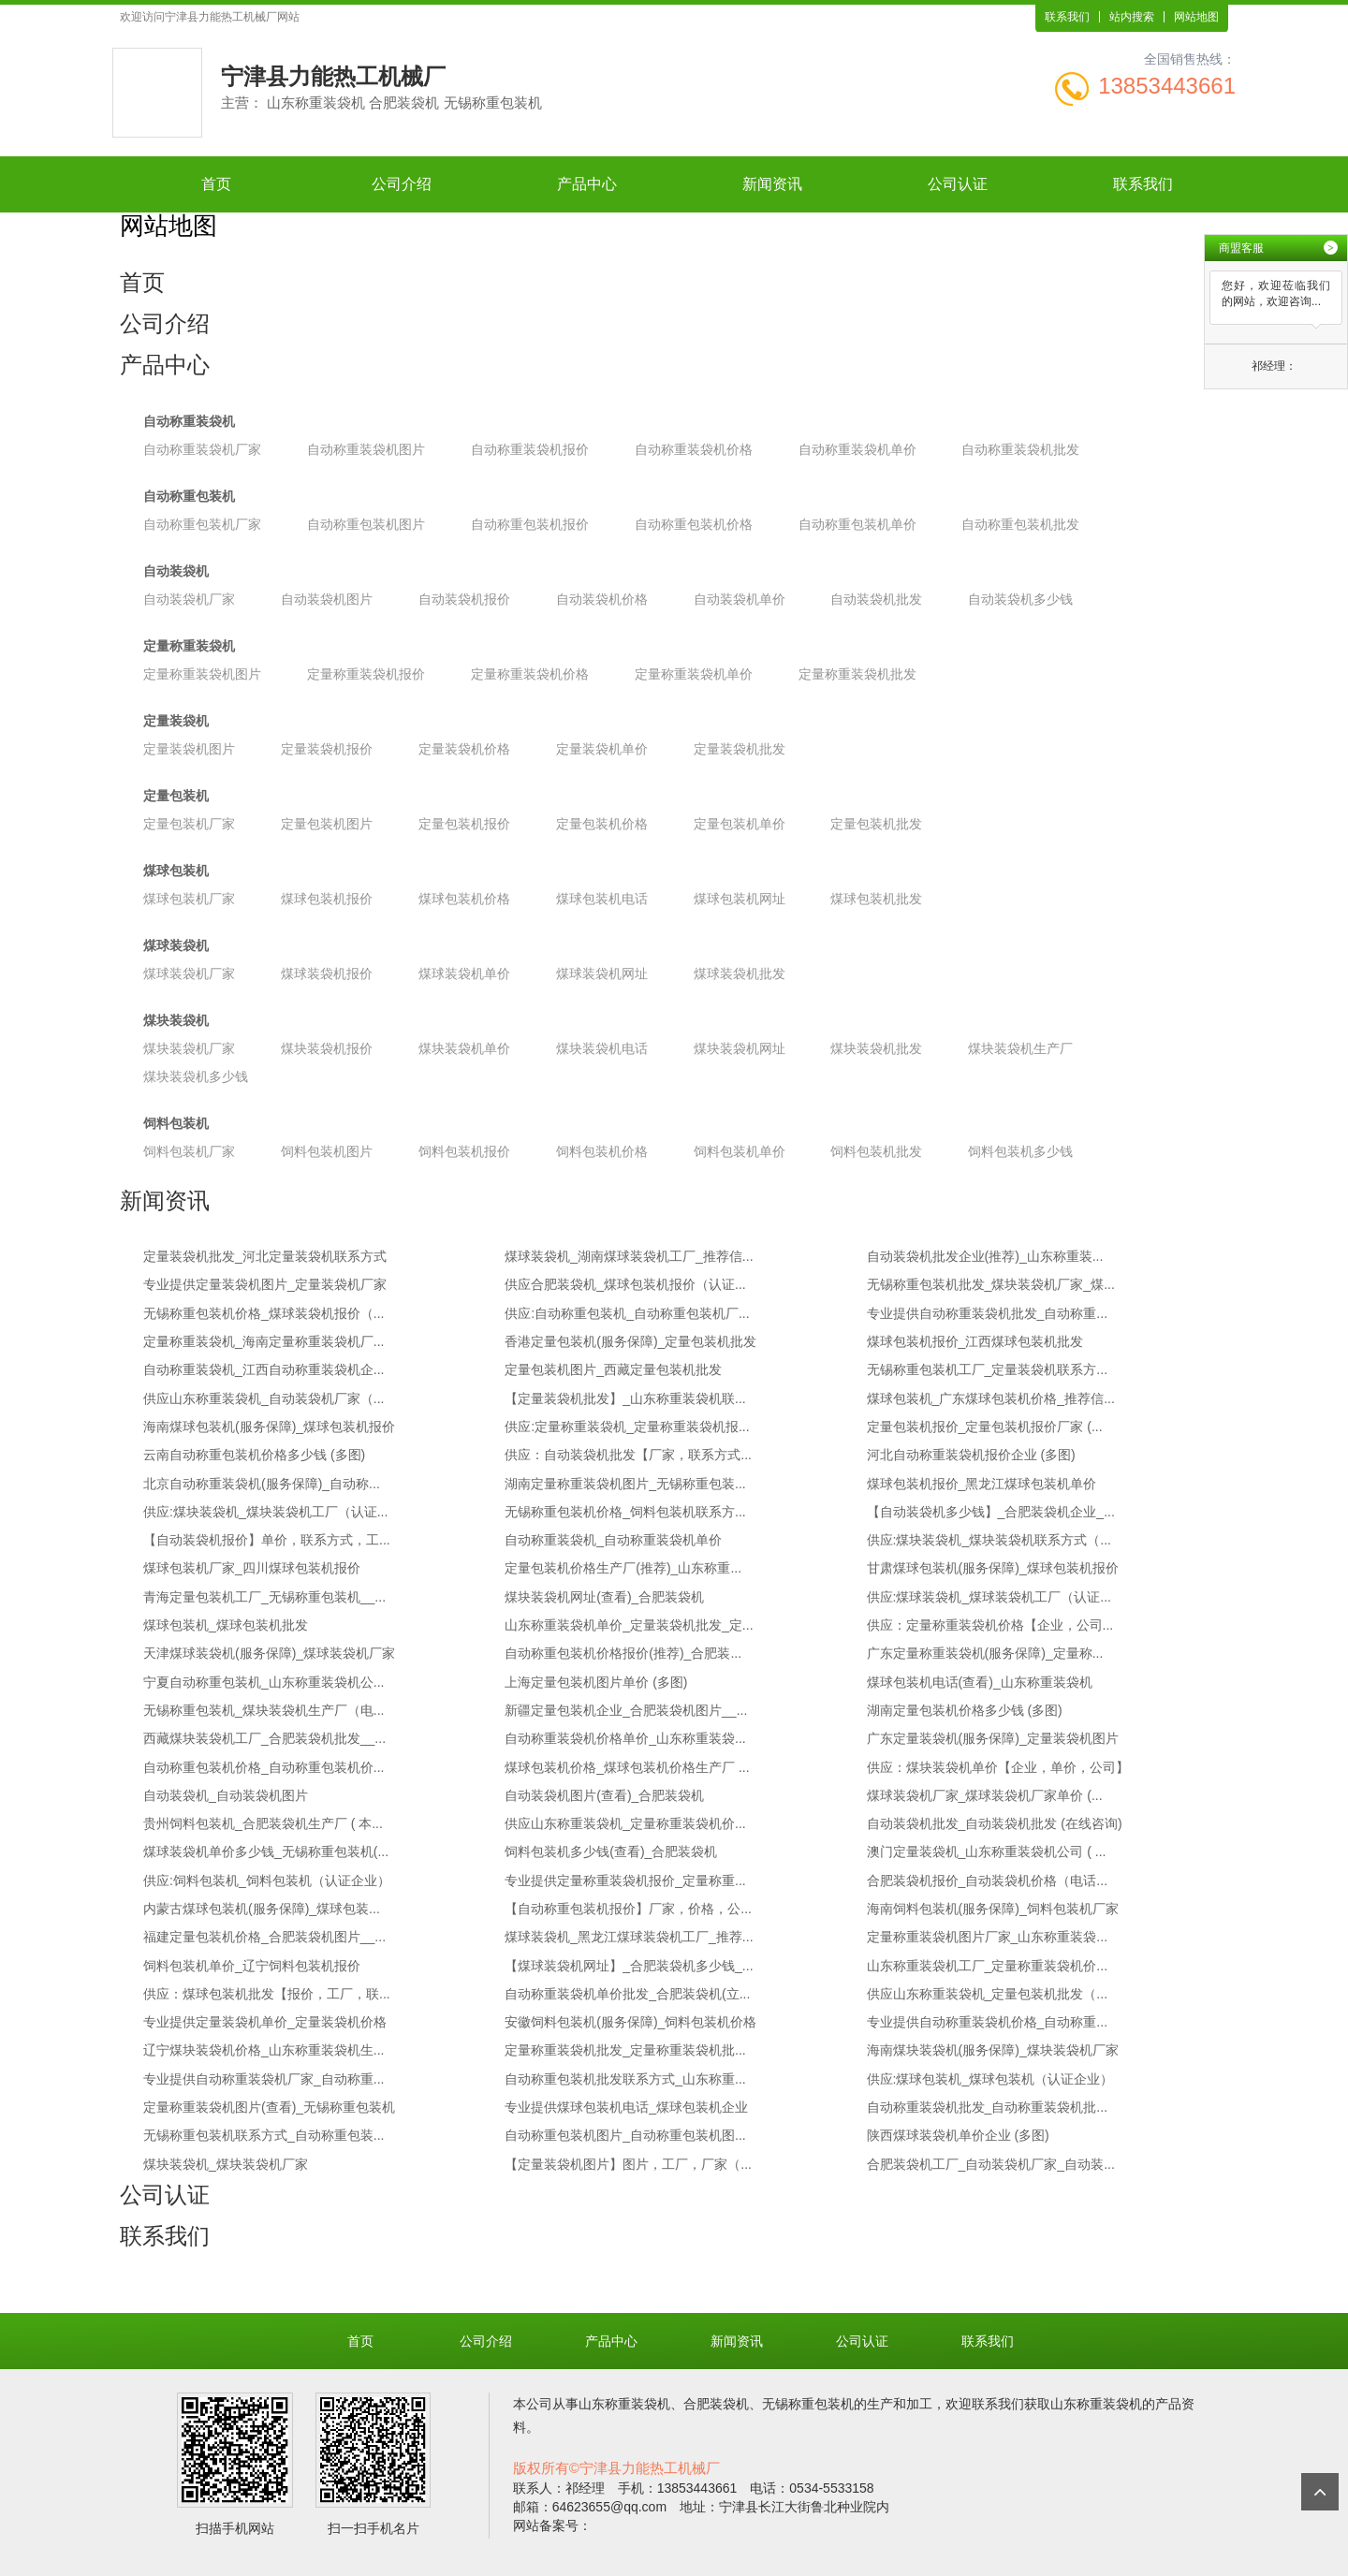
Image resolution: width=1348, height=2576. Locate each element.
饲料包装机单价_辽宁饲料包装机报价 (251, 1965)
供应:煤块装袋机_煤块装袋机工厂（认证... (265, 1511)
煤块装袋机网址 (739, 1048)
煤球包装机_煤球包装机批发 (225, 1624)
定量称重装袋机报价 (366, 673)
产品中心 (587, 184)
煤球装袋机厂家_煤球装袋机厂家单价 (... (985, 1795)
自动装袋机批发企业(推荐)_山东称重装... (985, 1256)
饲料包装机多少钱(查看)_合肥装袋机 (611, 1851)
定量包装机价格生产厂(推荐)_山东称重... (623, 1567)
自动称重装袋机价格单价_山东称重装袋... (625, 1738)
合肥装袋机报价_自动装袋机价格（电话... (987, 1880)
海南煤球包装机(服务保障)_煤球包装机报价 (269, 1426)
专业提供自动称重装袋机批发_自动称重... (987, 1313)
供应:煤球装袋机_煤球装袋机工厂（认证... (989, 1596)
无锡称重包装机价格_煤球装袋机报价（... (263, 1313)
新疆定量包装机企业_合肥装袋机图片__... (626, 1710)
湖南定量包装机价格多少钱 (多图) (964, 1710)
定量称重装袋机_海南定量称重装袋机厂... (263, 1341)
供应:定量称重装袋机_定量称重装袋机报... (627, 1426)
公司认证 (958, 184)
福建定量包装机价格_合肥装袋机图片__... (264, 1936)
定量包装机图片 (327, 823)
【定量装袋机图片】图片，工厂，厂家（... (628, 2164)
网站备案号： (552, 2525)
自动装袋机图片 (327, 599)
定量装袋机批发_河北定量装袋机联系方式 (265, 1256)
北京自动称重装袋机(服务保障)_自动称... (261, 1483)
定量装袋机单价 (602, 748)
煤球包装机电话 (602, 898)
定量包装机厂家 (189, 823)
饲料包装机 (176, 1123)
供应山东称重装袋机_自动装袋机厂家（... (263, 1398)
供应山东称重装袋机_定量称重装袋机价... (625, 1823)
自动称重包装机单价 (857, 524)
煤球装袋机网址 (602, 973)
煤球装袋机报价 (327, 973)
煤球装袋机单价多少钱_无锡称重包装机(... (265, 1851)
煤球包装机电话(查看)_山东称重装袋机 (979, 1682)
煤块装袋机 (176, 1020)
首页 (216, 184)
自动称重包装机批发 (1020, 524)
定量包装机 (176, 795)
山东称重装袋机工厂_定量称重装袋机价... (987, 1965)
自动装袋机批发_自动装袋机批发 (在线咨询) (994, 1823)
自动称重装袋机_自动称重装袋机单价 (613, 1539)
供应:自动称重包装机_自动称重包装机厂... (627, 1313)
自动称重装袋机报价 (530, 449)
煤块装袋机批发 (876, 1048)
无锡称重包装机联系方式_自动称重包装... (263, 2135)
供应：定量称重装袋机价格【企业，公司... (990, 1624)
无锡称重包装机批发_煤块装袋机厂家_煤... (991, 1284)
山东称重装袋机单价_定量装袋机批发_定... (629, 1624)
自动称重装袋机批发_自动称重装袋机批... (987, 2107)
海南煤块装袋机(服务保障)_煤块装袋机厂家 (993, 2049)
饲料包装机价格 (602, 1151)
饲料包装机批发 (876, 1151)
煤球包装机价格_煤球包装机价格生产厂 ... (627, 1767)
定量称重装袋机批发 (857, 673)
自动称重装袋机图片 (366, 449)
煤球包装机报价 (327, 898)
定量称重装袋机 (189, 645)
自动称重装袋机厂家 (202, 449)
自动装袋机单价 (739, 599)
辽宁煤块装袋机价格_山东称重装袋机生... (263, 2049)
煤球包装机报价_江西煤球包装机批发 (975, 1341)
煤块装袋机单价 (464, 1048)
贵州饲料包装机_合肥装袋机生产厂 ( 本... (263, 1823)
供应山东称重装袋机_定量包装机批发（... (987, 1993)
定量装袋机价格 (464, 748)
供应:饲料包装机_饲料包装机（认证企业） (266, 1880)
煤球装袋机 (176, 945)
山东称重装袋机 (624, 2403)
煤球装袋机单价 (464, 973)
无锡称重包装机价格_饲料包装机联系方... (625, 1511)
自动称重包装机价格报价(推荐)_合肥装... (623, 1653)
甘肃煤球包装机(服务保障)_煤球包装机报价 (993, 1567)
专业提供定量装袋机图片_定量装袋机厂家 (265, 1284)
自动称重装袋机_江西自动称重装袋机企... (263, 1369)
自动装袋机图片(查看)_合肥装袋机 (604, 1795)
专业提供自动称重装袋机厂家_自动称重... (263, 2078)
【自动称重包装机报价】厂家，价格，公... (628, 1908)
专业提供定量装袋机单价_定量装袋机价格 (265, 2021)
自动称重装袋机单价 (857, 449)
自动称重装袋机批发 (1020, 449)
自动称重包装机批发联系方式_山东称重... (625, 2078)
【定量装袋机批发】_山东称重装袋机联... (625, 1398)
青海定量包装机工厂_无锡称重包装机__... (264, 1596)
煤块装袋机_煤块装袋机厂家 (225, 2164)
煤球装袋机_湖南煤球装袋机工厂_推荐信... (629, 1256)
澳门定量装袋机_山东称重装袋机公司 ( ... (986, 1851)
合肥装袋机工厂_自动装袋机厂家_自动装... (991, 2164)
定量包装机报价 (464, 823)
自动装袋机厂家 (189, 599)
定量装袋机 (176, 720)
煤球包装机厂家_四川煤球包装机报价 (251, 1567)
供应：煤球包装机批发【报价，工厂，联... (266, 1993)
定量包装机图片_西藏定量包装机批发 (613, 1369)
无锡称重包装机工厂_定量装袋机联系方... (987, 1369)
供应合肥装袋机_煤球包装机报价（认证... (625, 1284)
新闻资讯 (772, 184)
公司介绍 (402, 184)
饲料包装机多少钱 (1020, 1151)
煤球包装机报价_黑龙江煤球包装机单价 (982, 1483)
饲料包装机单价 (739, 1151)
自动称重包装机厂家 (202, 524)
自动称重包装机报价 (530, 524)
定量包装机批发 (876, 823)
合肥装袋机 (716, 2403)
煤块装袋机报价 (327, 1048)
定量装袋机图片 (189, 748)
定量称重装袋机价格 (530, 673)
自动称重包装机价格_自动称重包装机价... (263, 1767)
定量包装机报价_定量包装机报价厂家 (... (985, 1426)
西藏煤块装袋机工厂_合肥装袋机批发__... (264, 1738)
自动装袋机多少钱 (1020, 599)
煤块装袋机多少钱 (195, 1076)
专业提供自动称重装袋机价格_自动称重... (987, 2021)
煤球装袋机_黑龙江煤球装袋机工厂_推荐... (629, 1936)
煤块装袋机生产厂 (1020, 1048)
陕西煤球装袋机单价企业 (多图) (958, 2135)
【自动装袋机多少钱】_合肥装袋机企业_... (991, 1511)
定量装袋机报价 (327, 748)
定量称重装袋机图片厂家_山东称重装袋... (987, 1936)
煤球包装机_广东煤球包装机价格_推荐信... (991, 1398)
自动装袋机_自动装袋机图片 (225, 1795)
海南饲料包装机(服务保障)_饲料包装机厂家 (993, 1908)
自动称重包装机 (189, 496)
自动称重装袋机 (189, 421)
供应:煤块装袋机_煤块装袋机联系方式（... (989, 1539)
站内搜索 (1131, 16)
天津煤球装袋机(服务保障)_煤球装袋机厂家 (269, 1653)
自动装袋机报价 (464, 599)
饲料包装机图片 (327, 1151)
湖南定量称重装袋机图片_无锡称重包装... (625, 1483)
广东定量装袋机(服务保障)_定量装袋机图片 (993, 1738)
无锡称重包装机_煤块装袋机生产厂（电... (263, 1710)
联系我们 (1067, 16)
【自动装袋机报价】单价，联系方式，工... (266, 1539)
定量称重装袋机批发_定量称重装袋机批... (625, 2049)
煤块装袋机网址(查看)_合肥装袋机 (604, 1596)
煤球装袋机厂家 (189, 973)
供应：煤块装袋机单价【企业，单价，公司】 (998, 1767)
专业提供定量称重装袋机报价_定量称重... (625, 1880)
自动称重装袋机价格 (694, 449)
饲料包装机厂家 (189, 1151)
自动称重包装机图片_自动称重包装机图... (625, 2135)
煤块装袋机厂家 (189, 1048)
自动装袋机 (176, 571)
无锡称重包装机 (808, 2403)
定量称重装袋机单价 (694, 673)
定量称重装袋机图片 (202, 673)
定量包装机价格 (602, 823)
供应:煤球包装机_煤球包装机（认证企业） (990, 2078)
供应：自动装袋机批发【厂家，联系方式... (628, 1454)
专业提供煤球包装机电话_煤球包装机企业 (626, 2107)
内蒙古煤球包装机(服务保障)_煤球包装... (261, 1908)
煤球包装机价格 (464, 898)
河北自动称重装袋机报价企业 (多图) (971, 1454)
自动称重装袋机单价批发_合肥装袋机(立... (627, 1993)
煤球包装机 (176, 870)
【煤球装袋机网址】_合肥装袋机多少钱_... (629, 1965)
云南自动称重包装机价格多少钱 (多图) (254, 1454)
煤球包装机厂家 (189, 898)
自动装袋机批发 (876, 599)
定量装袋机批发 (739, 748)
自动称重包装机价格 (694, 524)
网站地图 (1196, 16)
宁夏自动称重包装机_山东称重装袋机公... (263, 1682)
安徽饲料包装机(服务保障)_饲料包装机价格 (630, 2021)
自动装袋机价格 (602, 599)
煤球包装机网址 (739, 898)
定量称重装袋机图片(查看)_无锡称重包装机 (269, 2107)
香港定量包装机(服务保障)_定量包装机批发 (630, 1341)
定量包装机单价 (739, 823)
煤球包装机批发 (876, 898)
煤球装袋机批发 (739, 973)
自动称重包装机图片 (366, 524)
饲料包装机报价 (464, 1151)
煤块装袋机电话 (602, 1048)
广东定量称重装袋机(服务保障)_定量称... (985, 1653)
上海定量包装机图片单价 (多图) (596, 1682)
